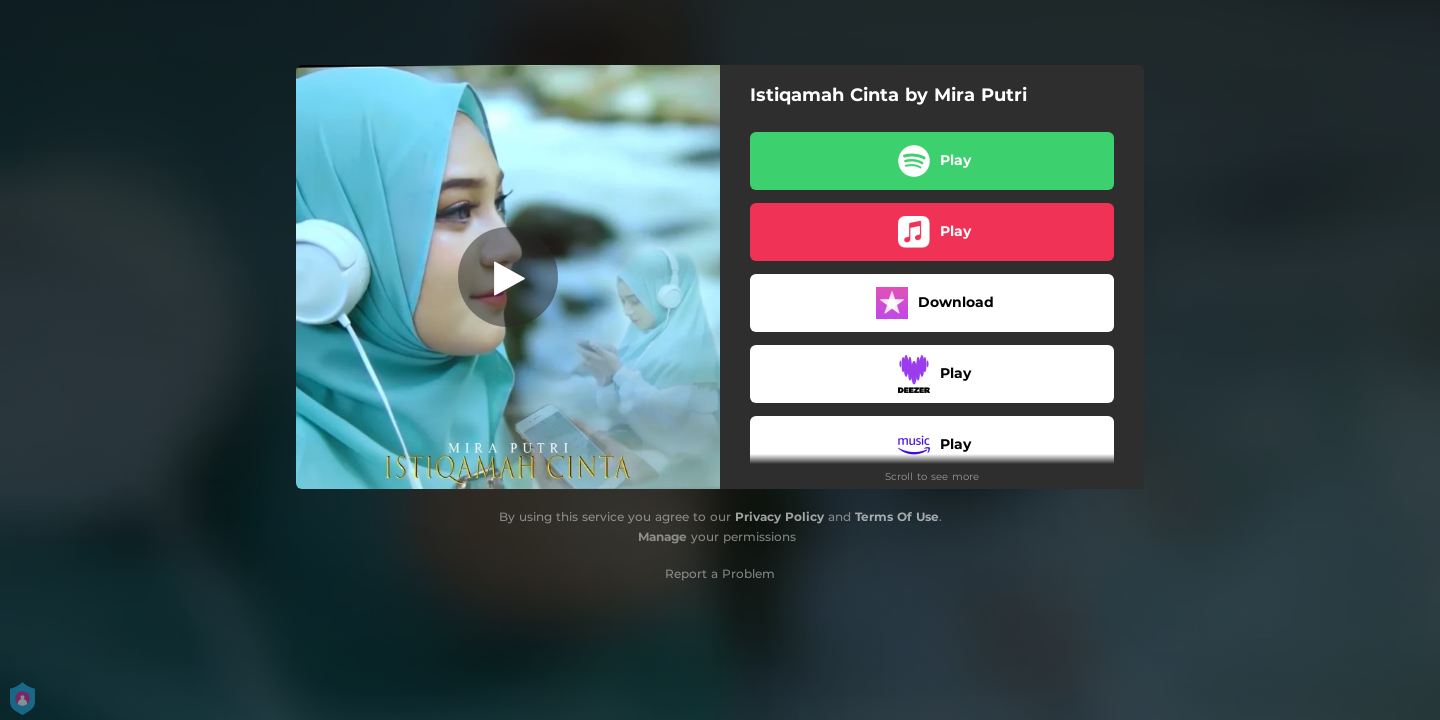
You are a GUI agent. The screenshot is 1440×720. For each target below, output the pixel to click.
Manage (662, 536)
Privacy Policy (779, 516)
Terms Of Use (897, 516)
